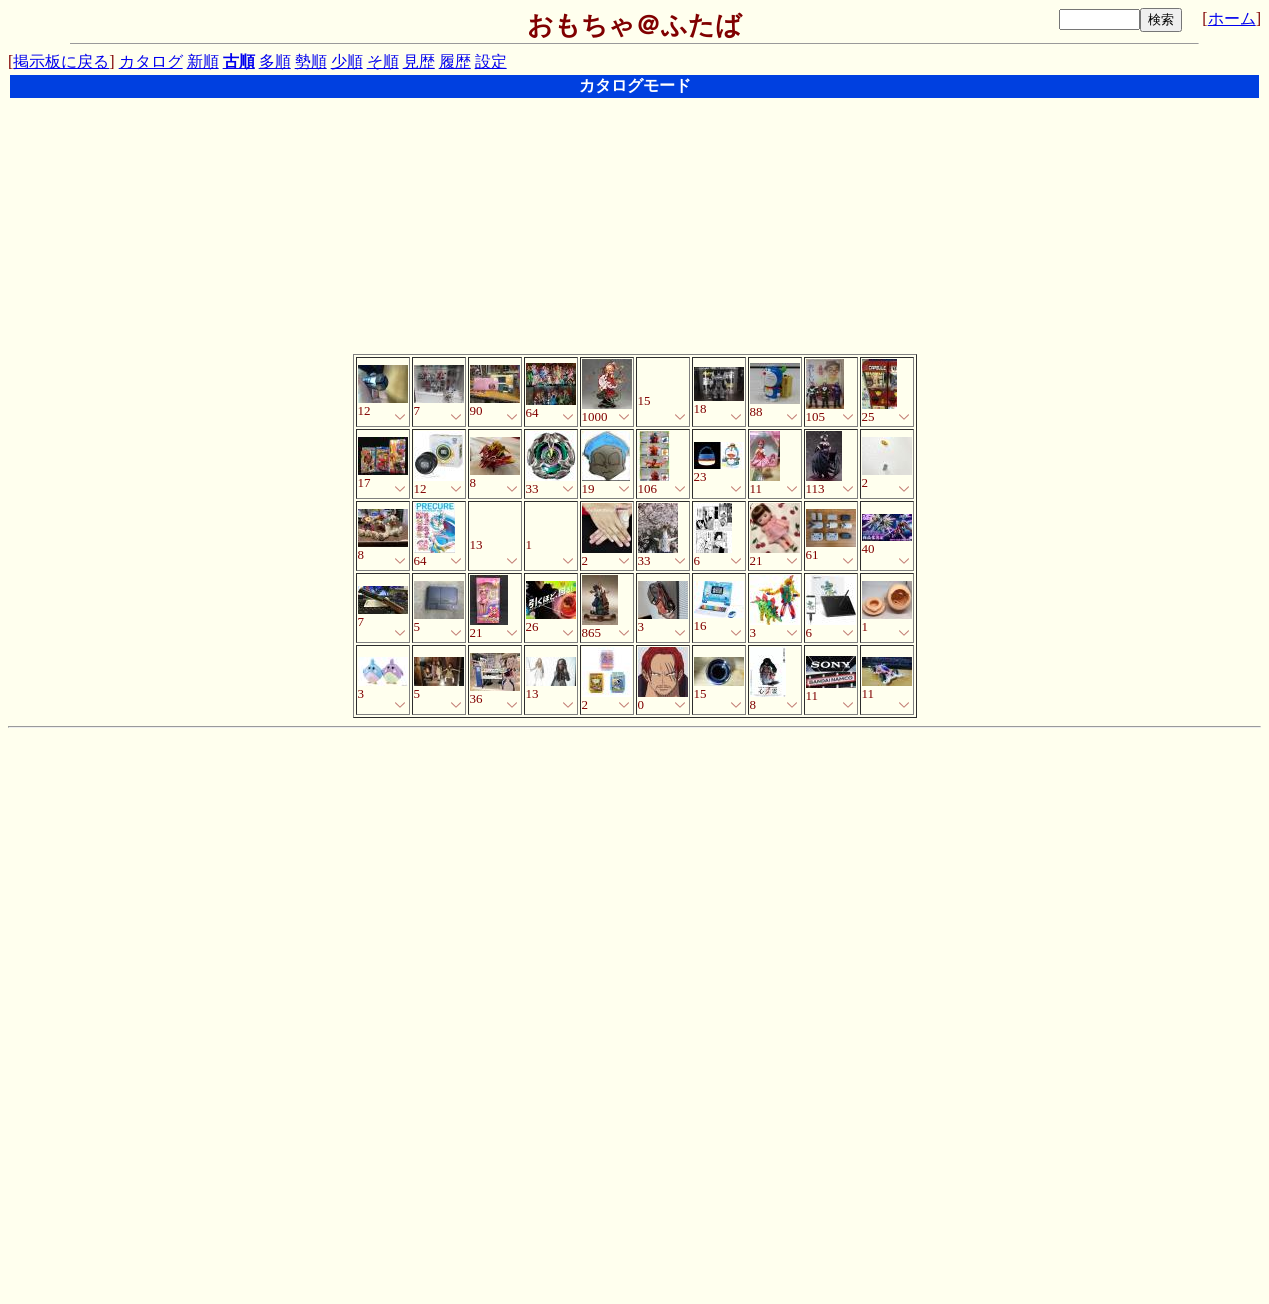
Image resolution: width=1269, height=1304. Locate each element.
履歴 (455, 61)
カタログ (151, 61)
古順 (239, 61)
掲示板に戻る (61, 61)
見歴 (419, 61)
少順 (347, 61)
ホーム (1232, 18)
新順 (203, 61)
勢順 (311, 61)
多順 (275, 61)
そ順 (383, 61)
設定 (491, 61)
